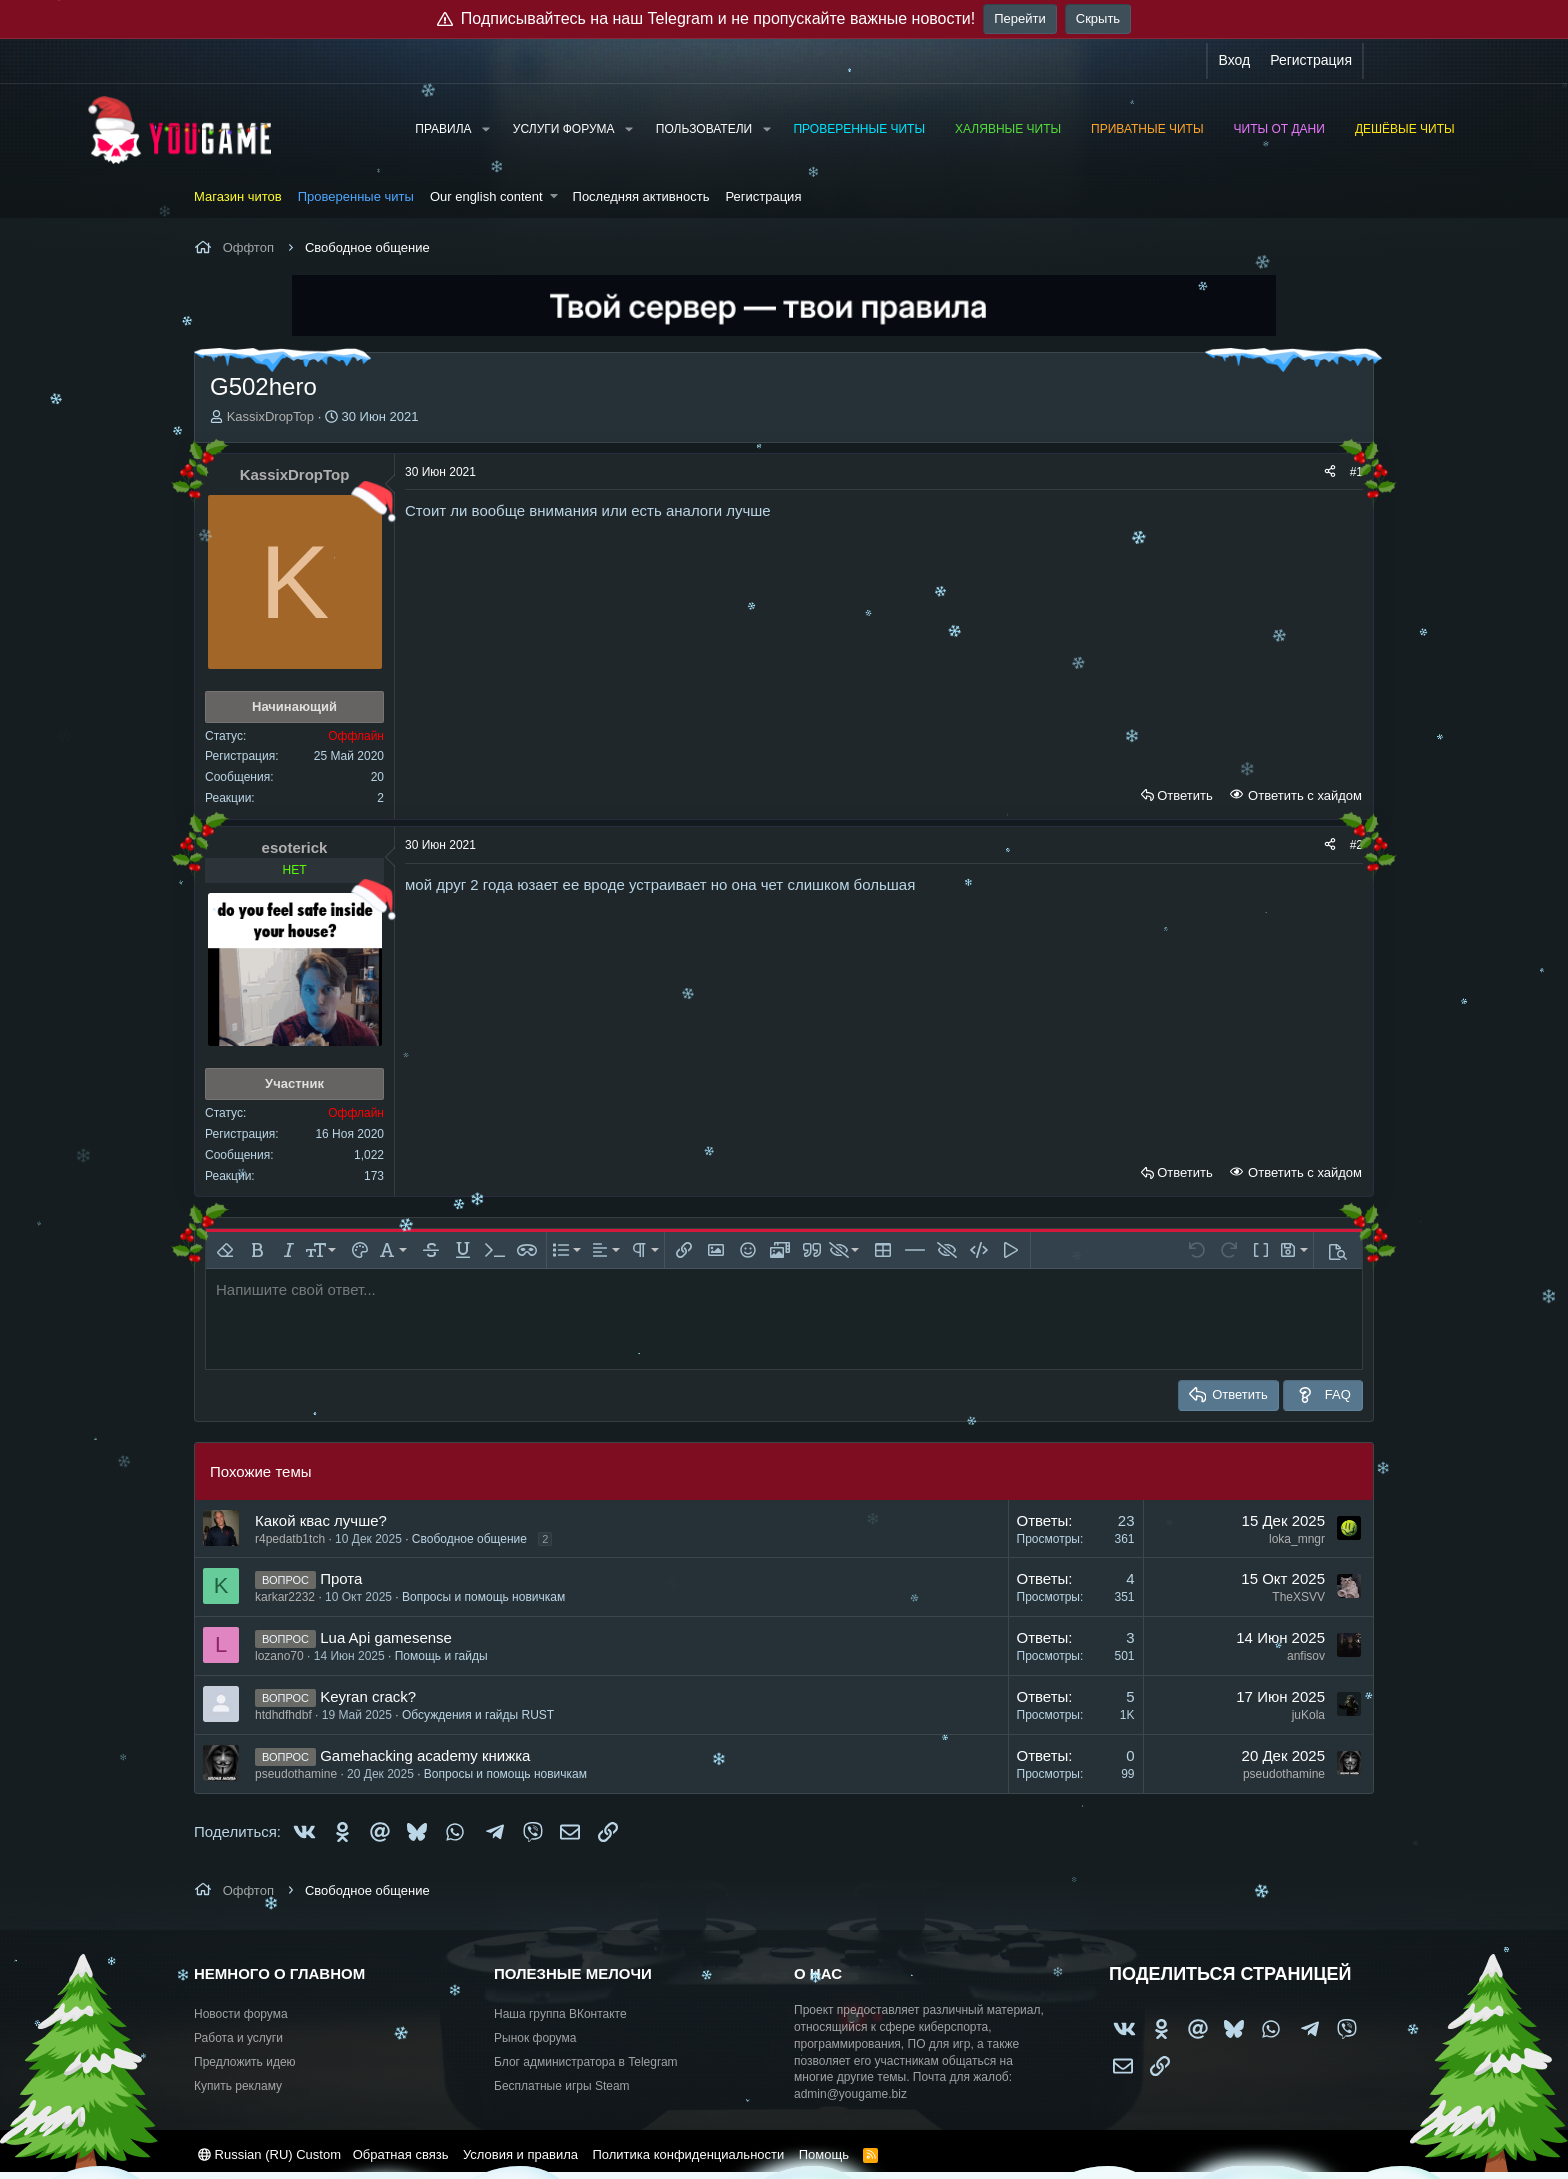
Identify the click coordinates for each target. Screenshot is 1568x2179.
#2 (1356, 845)
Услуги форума (564, 129)
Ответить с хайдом (1303, 795)
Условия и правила (520, 2154)
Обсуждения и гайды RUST (478, 1715)
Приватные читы (1147, 129)
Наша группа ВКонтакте (560, 2014)
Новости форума (241, 2014)
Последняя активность (641, 196)
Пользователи (704, 129)
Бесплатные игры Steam (562, 2086)
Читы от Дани (1279, 129)
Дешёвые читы (1405, 129)
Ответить (1185, 795)
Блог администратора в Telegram (586, 2062)
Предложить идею (245, 2062)
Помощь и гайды (441, 1656)
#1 (1356, 472)
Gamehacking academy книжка (425, 1755)
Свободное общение (469, 1539)
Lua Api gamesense (386, 1637)
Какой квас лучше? (321, 1520)
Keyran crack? (368, 1696)
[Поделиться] (1330, 472)
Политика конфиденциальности (688, 2154)
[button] (485, 129)
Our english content (486, 196)
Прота (341, 1578)
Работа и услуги (238, 2038)
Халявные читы (1008, 129)
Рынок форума (535, 2038)
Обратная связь (401, 2154)
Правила (443, 129)
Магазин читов (238, 196)
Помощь (824, 2154)
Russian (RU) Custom (269, 2154)
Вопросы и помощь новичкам (483, 1597)
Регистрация (763, 196)
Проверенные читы (859, 129)
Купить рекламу (238, 2086)
